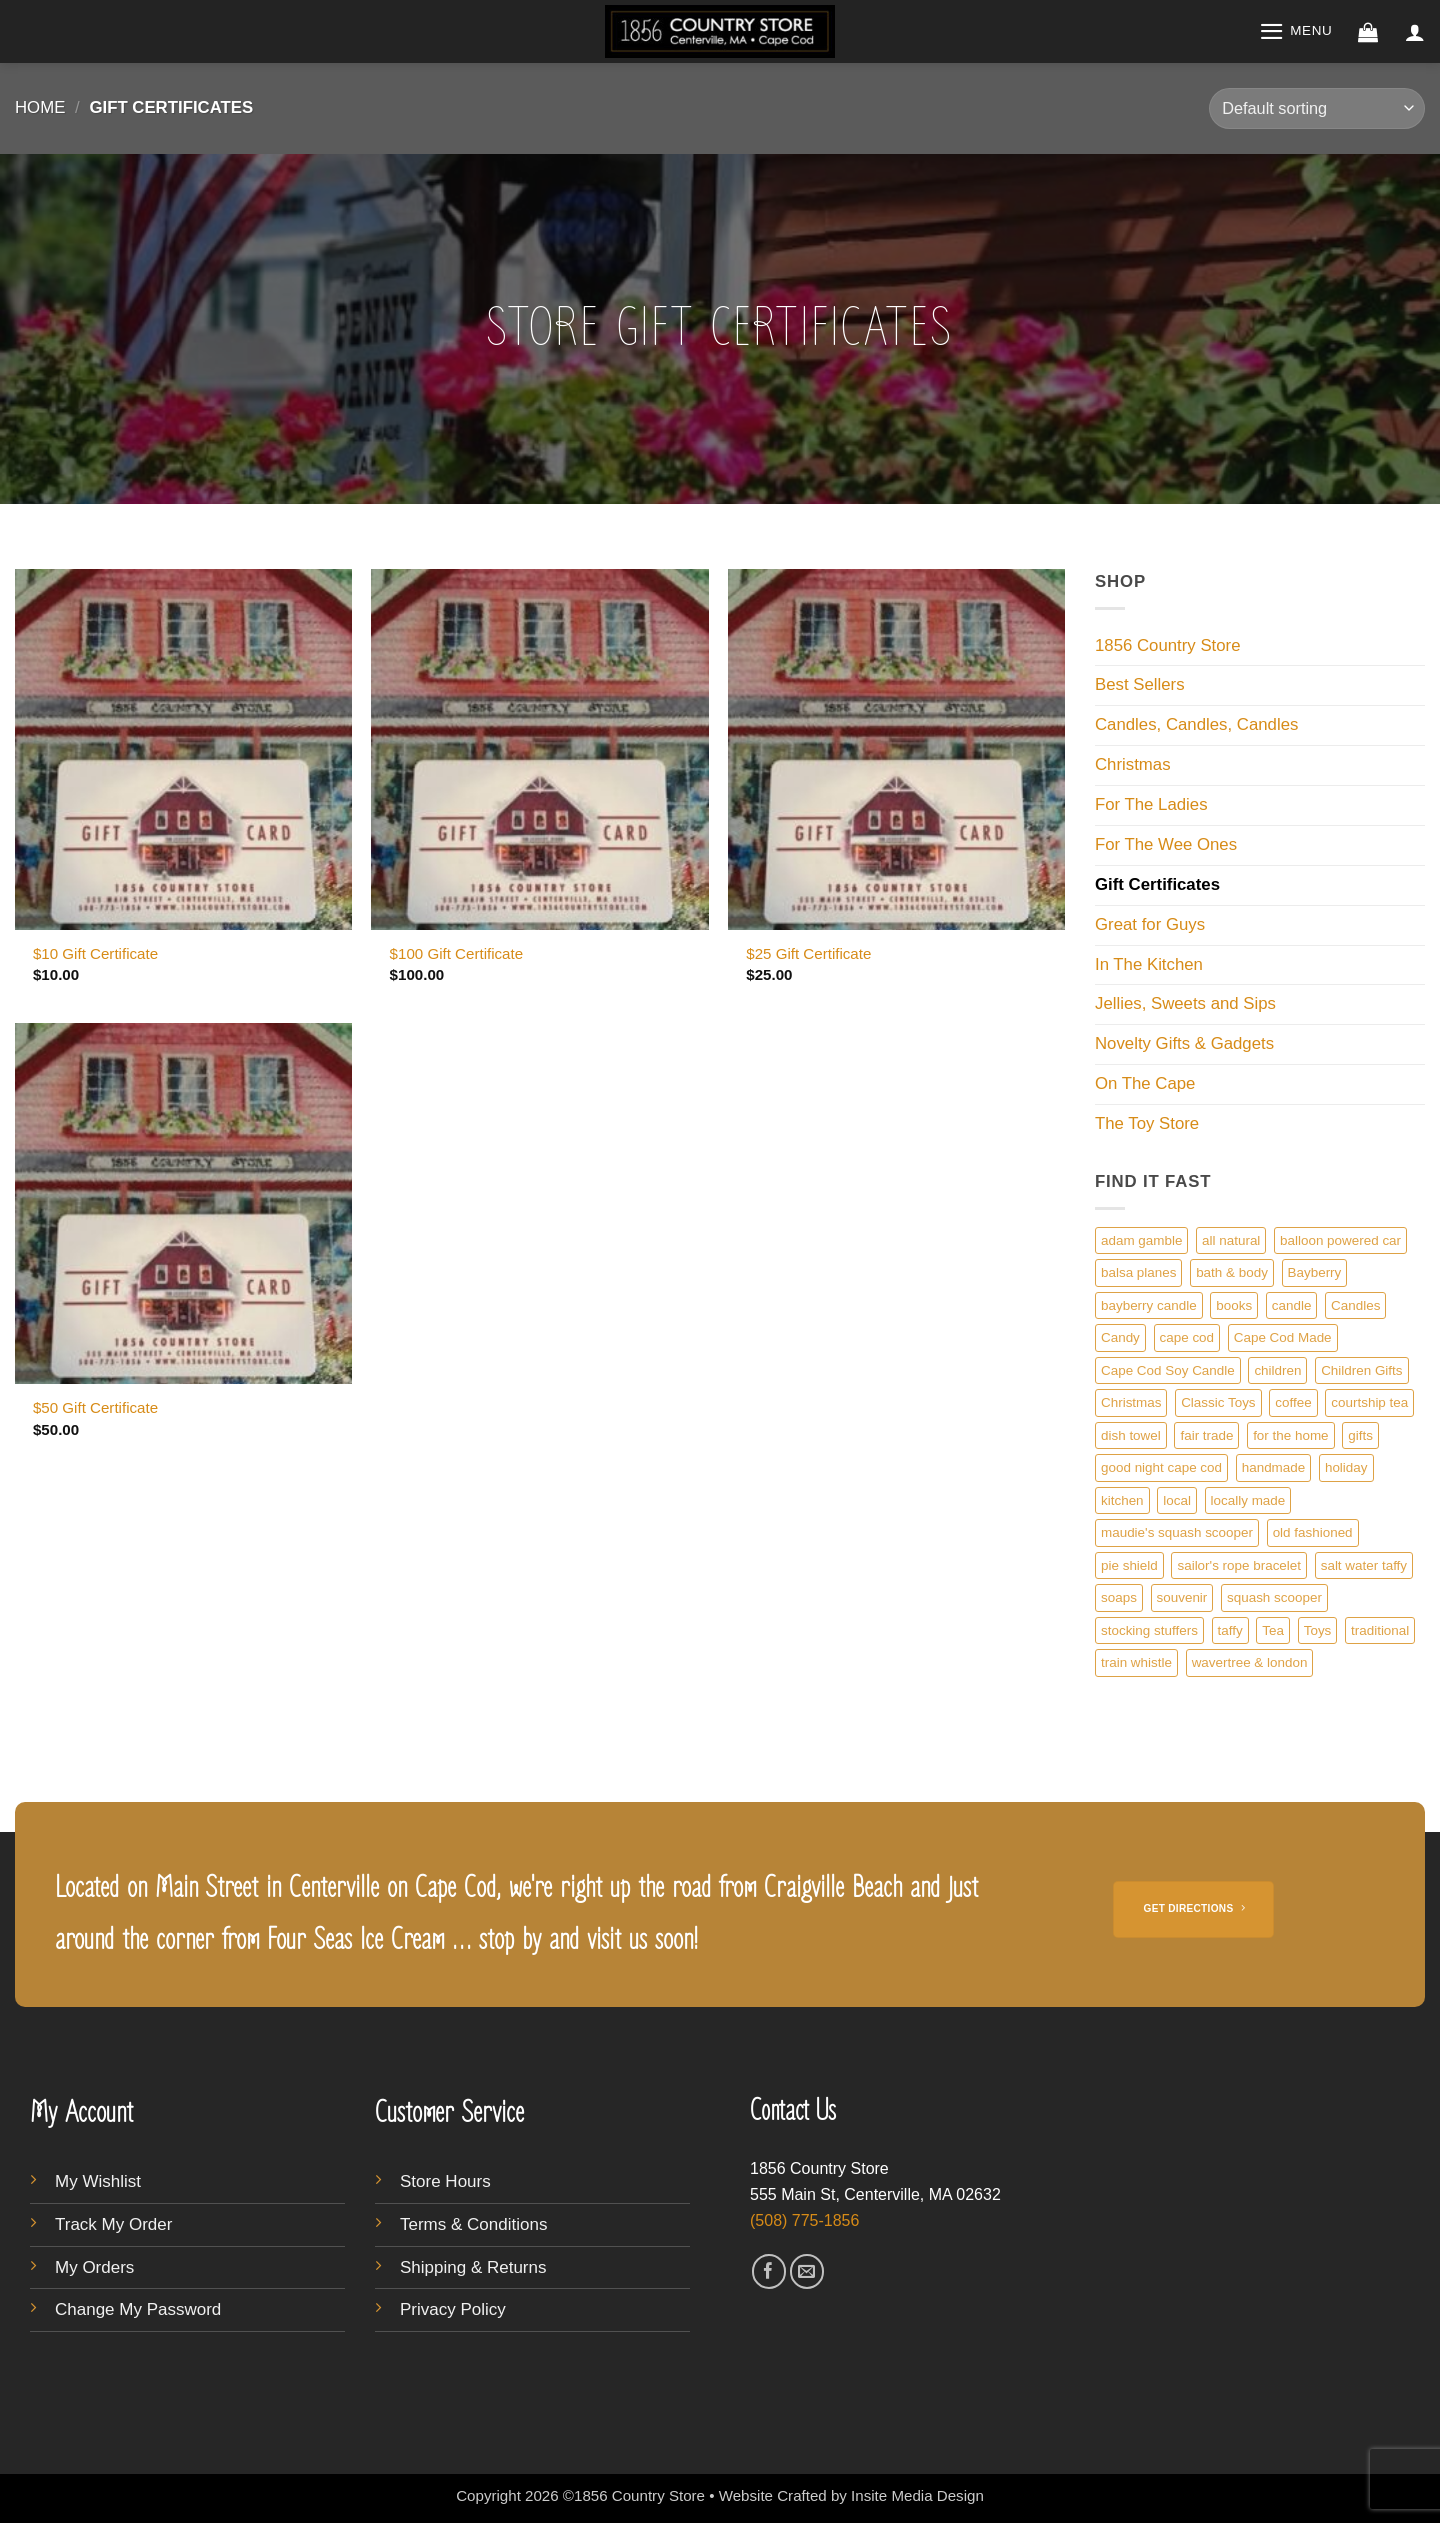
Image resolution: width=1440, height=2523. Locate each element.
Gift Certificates (1157, 884)
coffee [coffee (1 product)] (1293, 1402)
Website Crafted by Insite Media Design (851, 2495)
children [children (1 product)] (1277, 1370)
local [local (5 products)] (1177, 1500)
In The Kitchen (1149, 964)
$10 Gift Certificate (95, 953)
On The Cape (1145, 1083)
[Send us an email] (807, 2271)
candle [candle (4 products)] (1292, 1305)
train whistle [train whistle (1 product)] (1136, 1662)
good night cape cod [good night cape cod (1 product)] (1161, 1467)
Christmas (1133, 764)
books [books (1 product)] (1234, 1305)
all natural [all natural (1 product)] (1231, 1240)
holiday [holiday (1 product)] (1346, 1467)
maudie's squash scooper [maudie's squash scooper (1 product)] (1177, 1532)
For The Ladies (1151, 804)
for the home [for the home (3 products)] (1290, 1435)
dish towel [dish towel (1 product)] (1131, 1435)
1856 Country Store (1168, 645)
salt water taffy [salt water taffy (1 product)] (1364, 1565)
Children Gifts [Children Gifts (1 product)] (1361, 1370)
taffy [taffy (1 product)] (1230, 1630)
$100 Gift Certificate (457, 953)
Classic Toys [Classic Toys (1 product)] (1218, 1402)
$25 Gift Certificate (808, 953)
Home (40, 107)
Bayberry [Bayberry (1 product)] (1315, 1272)
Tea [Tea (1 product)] (1273, 1630)
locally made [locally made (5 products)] (1248, 1500)
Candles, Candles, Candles (1196, 724)
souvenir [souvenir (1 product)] (1182, 1597)
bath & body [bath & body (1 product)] (1232, 1272)
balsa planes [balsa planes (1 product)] (1138, 1272)
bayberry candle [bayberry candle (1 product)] (1149, 1305)
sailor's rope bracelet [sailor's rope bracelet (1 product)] (1239, 1565)
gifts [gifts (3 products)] (1360, 1435)
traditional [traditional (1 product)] (1380, 1630)
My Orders (94, 2267)
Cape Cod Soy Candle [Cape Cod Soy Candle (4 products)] (1168, 1370)
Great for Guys (1150, 924)
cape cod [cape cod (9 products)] (1187, 1337)
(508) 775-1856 (804, 2220)
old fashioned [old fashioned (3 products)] (1313, 1532)
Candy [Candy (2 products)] (1120, 1337)
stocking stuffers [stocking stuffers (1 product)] (1149, 1630)
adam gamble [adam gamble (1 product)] (1141, 1240)
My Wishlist (98, 2181)
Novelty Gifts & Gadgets (1184, 1043)
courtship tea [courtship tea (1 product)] (1369, 1402)
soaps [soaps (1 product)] (1119, 1597)
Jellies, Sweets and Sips (1185, 1003)
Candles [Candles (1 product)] (1355, 1305)
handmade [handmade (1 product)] (1274, 1467)
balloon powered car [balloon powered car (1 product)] (1340, 1240)
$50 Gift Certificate (95, 1407)
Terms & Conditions (473, 2224)
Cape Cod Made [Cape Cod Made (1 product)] (1283, 1337)
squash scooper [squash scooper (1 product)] (1274, 1597)
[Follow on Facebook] (769, 2271)
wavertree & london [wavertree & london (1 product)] (1250, 1662)
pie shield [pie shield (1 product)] (1129, 1565)
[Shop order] (1317, 108)
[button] (1296, 31)
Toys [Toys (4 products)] (1318, 1630)
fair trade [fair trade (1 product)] (1206, 1435)
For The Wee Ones (1166, 844)
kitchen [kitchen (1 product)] (1122, 1500)
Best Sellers (1140, 684)
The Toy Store (1147, 1123)
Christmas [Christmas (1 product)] (1131, 1402)
